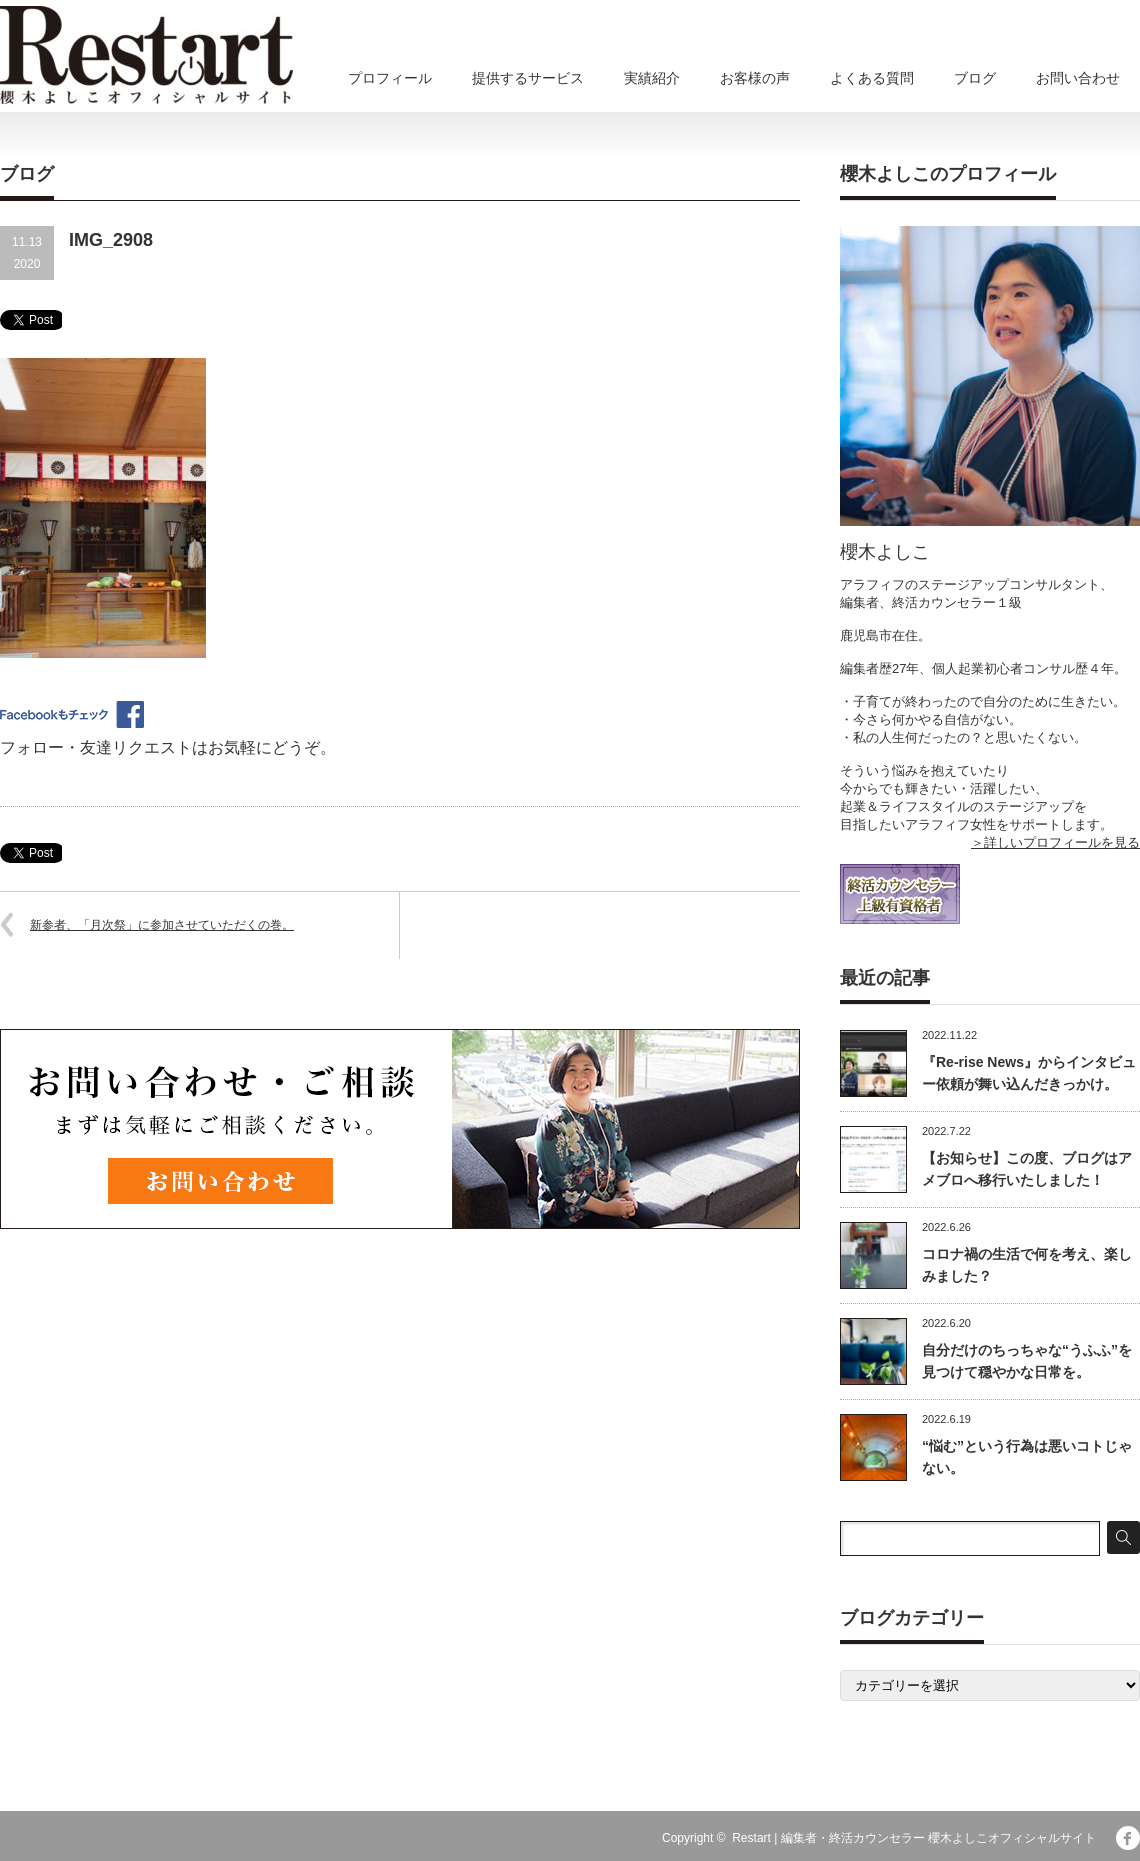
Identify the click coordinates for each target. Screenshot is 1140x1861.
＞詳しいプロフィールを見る (1055, 842)
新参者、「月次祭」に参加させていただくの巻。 (162, 925)
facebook (1128, 1838)
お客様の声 (755, 78)
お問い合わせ (1078, 78)
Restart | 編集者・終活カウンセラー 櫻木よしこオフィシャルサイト (914, 1838)
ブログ (975, 78)
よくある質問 (872, 78)
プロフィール (390, 78)
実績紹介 (652, 78)
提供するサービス (528, 78)
